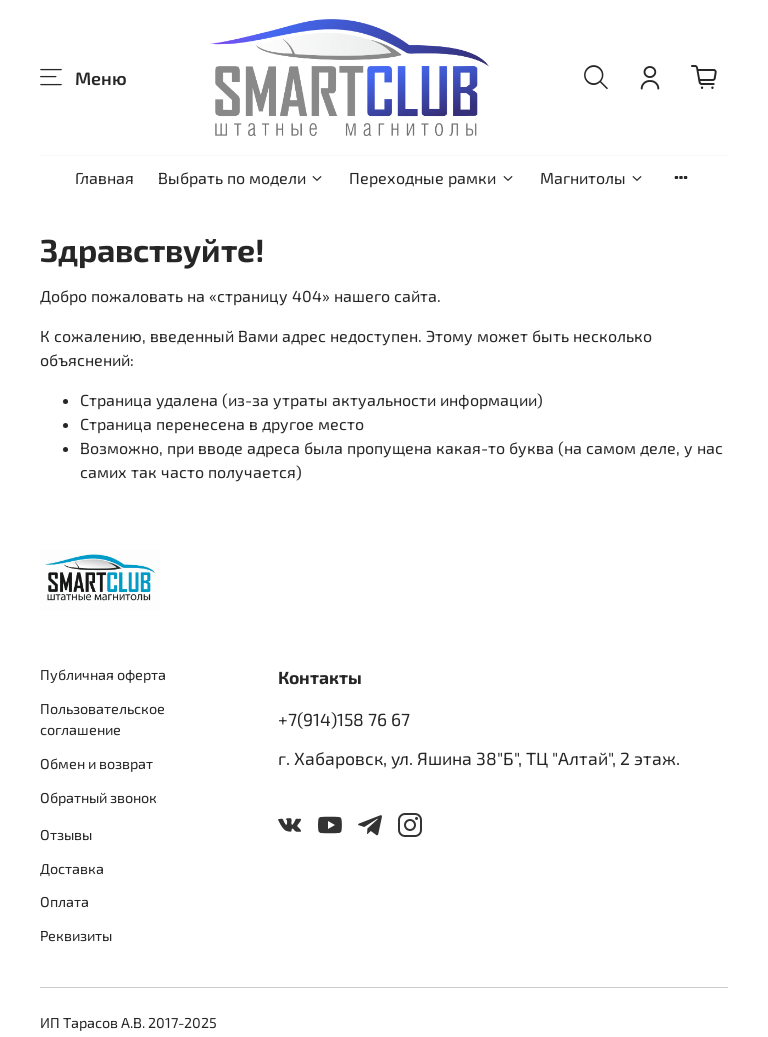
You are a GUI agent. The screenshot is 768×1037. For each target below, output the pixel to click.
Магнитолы (592, 177)
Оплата (64, 901)
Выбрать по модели (241, 177)
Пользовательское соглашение (102, 719)
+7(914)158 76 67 (344, 719)
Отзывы (66, 834)
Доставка (72, 868)
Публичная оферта (103, 674)
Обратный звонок (98, 797)
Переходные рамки (432, 177)
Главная (104, 177)
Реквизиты (76, 935)
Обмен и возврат (96, 763)
